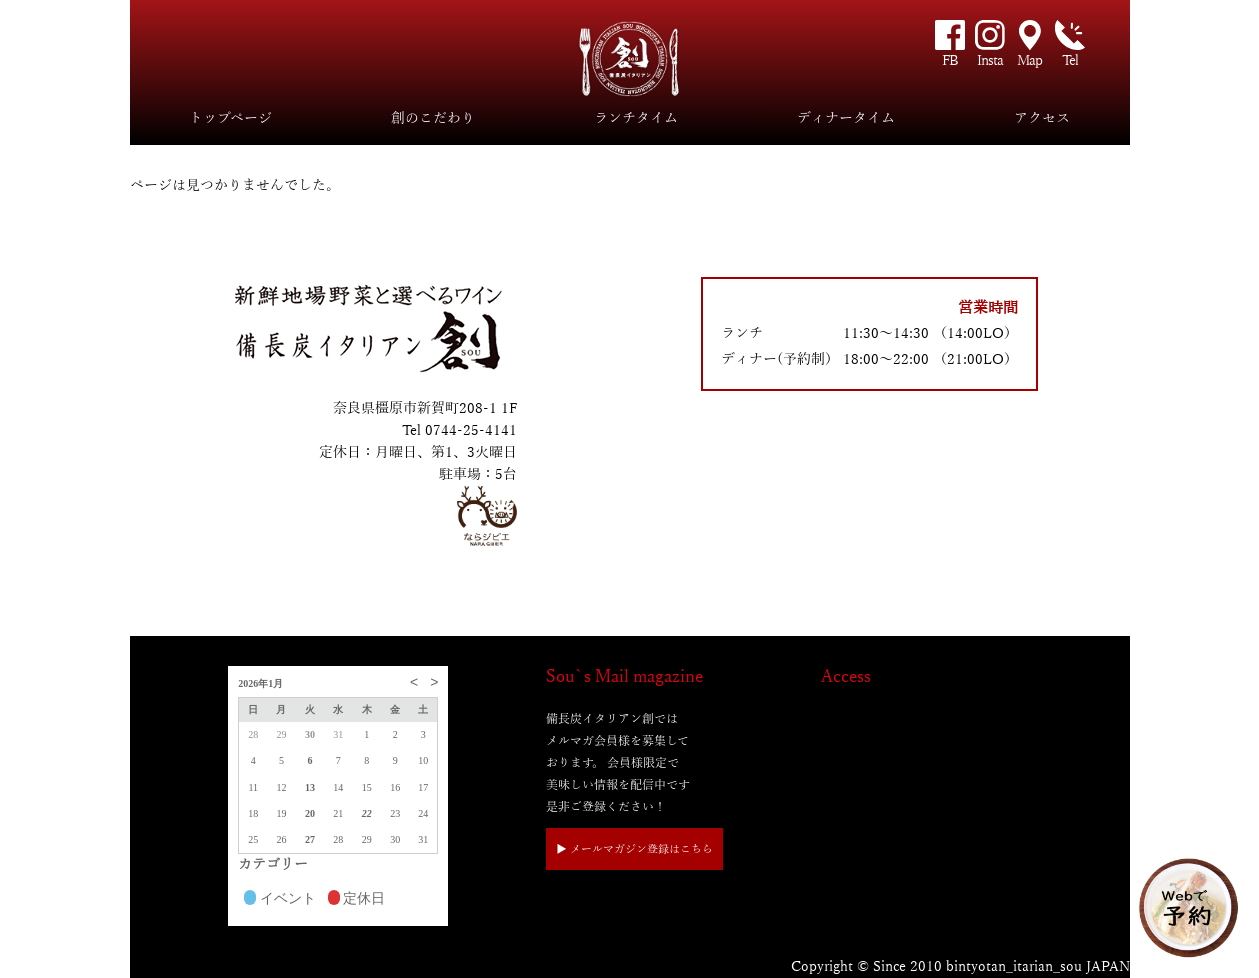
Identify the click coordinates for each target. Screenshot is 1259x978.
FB (950, 60)
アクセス (1042, 118)
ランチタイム (636, 118)
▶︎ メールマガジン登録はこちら (634, 849)
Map (1029, 60)
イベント (280, 900)
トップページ (230, 118)
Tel (1070, 60)
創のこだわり (433, 118)
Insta (990, 60)
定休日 (357, 900)
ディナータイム (846, 118)
